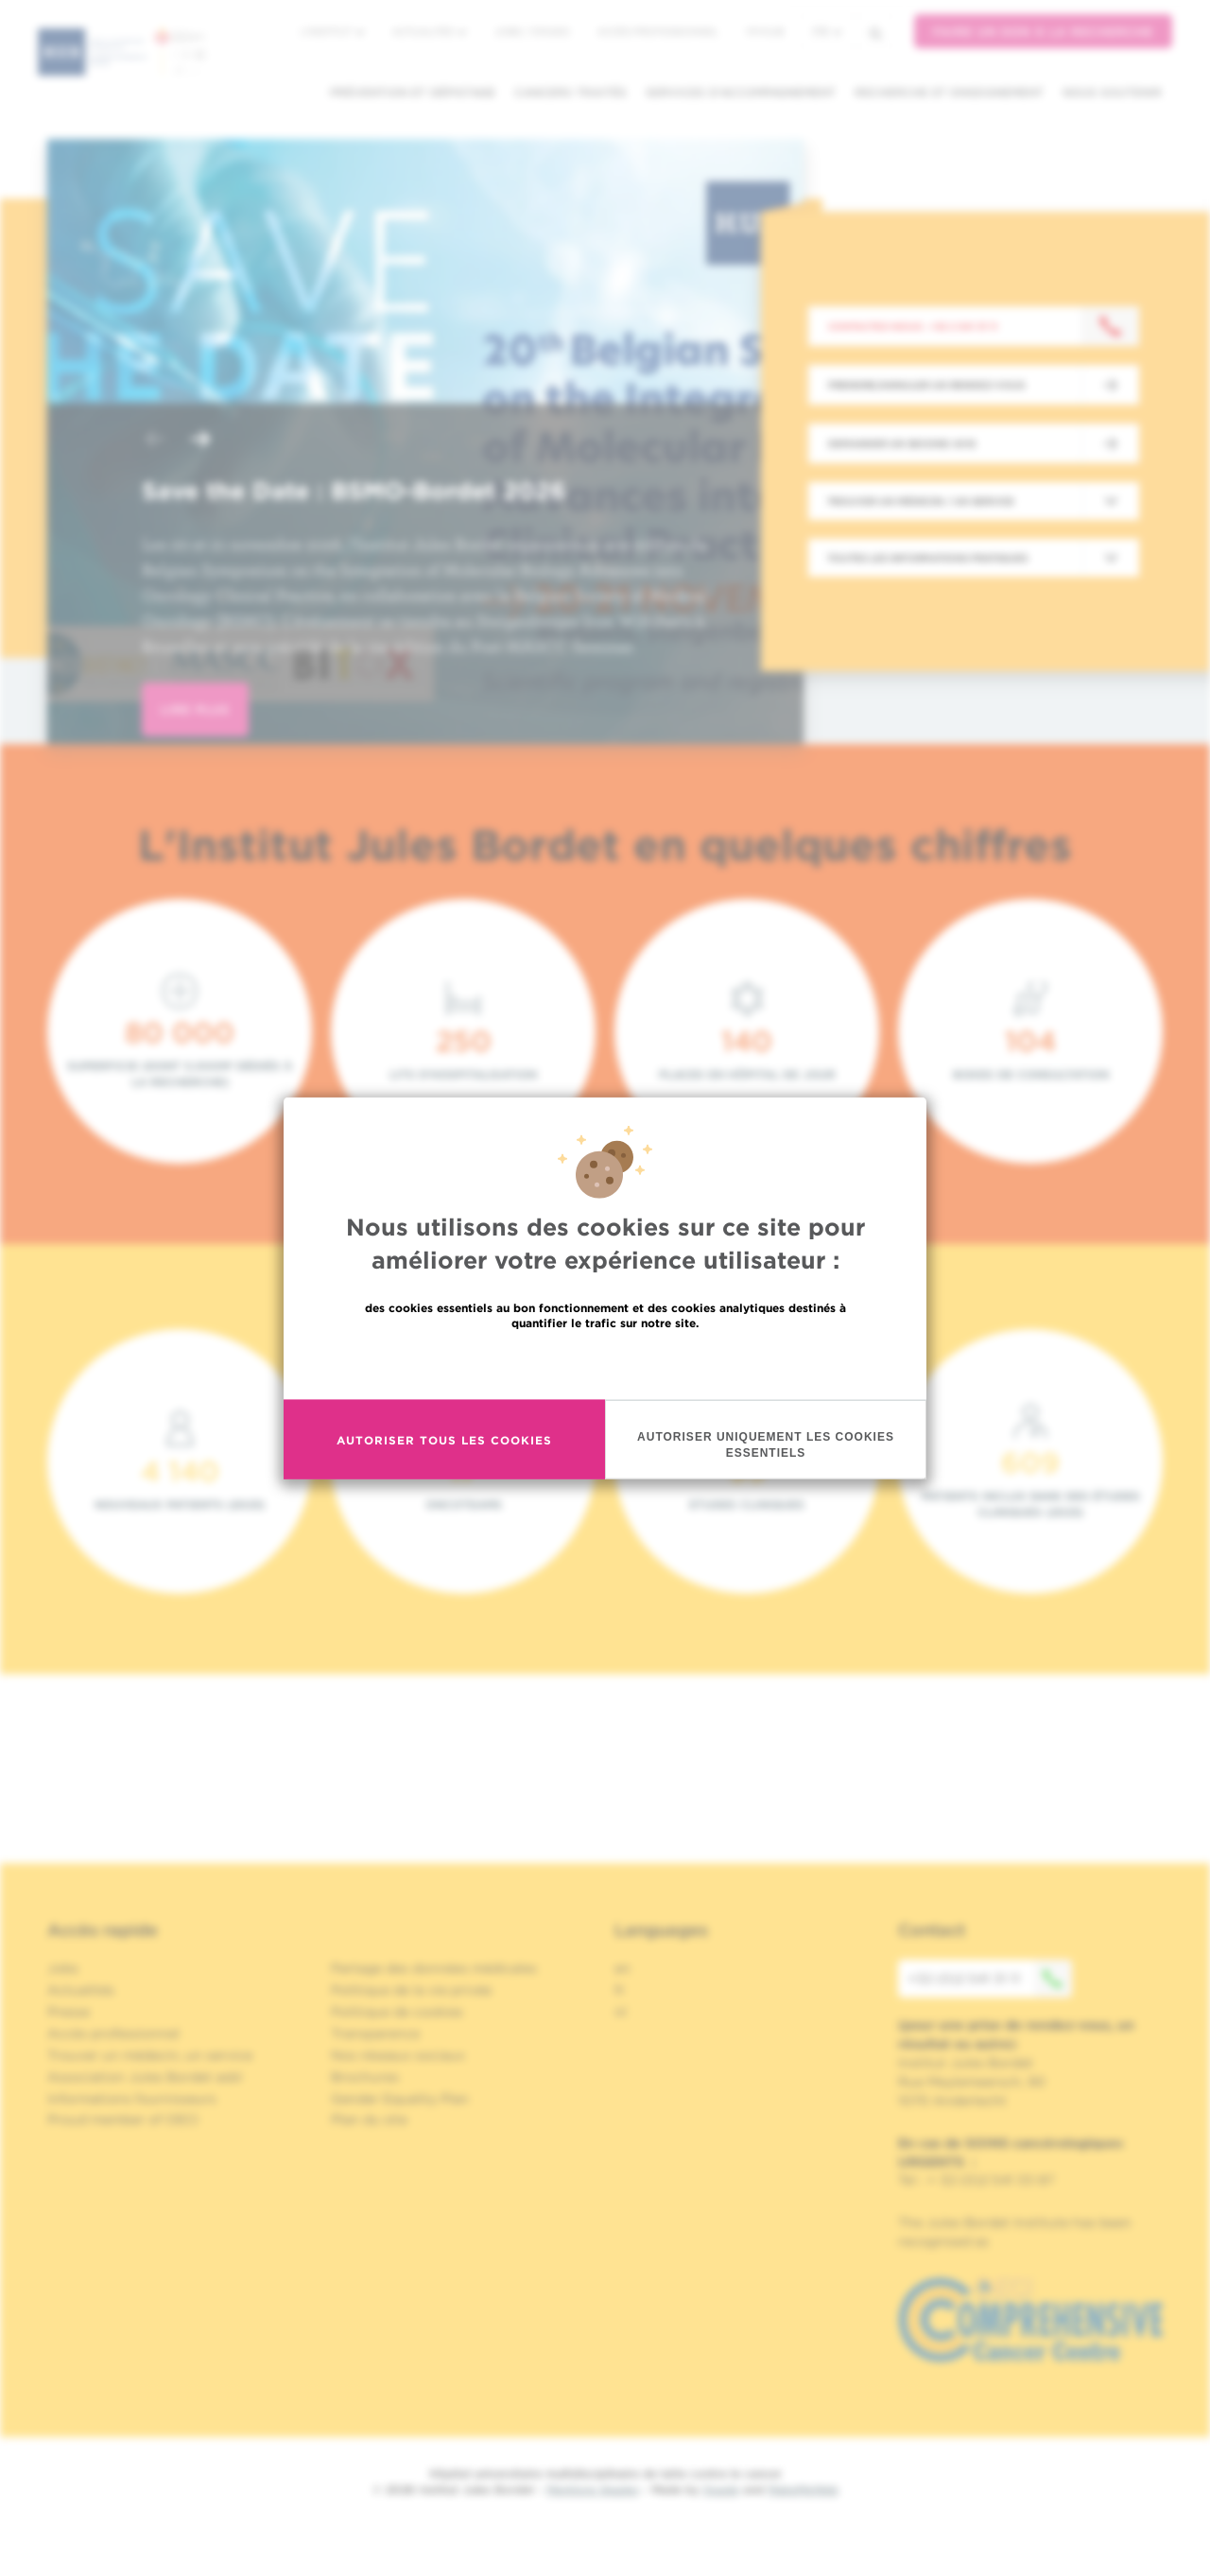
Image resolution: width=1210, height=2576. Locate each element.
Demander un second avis (902, 443)
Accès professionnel (657, 31)
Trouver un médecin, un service (149, 2055)
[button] (155, 441)
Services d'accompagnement (741, 92)
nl (620, 2011)
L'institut (332, 31)
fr (827, 32)
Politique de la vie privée (411, 1989)
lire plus (195, 709)
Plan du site (369, 2119)
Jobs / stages (531, 31)
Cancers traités (570, 92)
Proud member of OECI (123, 2119)
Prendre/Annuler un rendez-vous (926, 384)
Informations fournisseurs (131, 2098)
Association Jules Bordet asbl (144, 2076)
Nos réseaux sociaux (398, 2055)
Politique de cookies (397, 2011)
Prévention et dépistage (412, 92)
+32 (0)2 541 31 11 (990, 1978)
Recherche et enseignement (949, 92)
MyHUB (765, 31)
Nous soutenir (1112, 92)
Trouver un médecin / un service (920, 501)
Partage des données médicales (434, 1968)
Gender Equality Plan (400, 2098)
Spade (721, 2489)
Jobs (62, 1968)
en (622, 1968)
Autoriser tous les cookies (444, 1439)
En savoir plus (605, 1364)
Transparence (375, 2033)
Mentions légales (592, 2489)
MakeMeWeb (803, 2489)
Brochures (365, 2076)
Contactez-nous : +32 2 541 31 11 (912, 326)
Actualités (429, 31)
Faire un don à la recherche (1043, 32)
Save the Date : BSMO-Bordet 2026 (354, 490)
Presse (68, 2011)
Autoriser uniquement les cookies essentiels (765, 1445)
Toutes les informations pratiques (927, 557)
